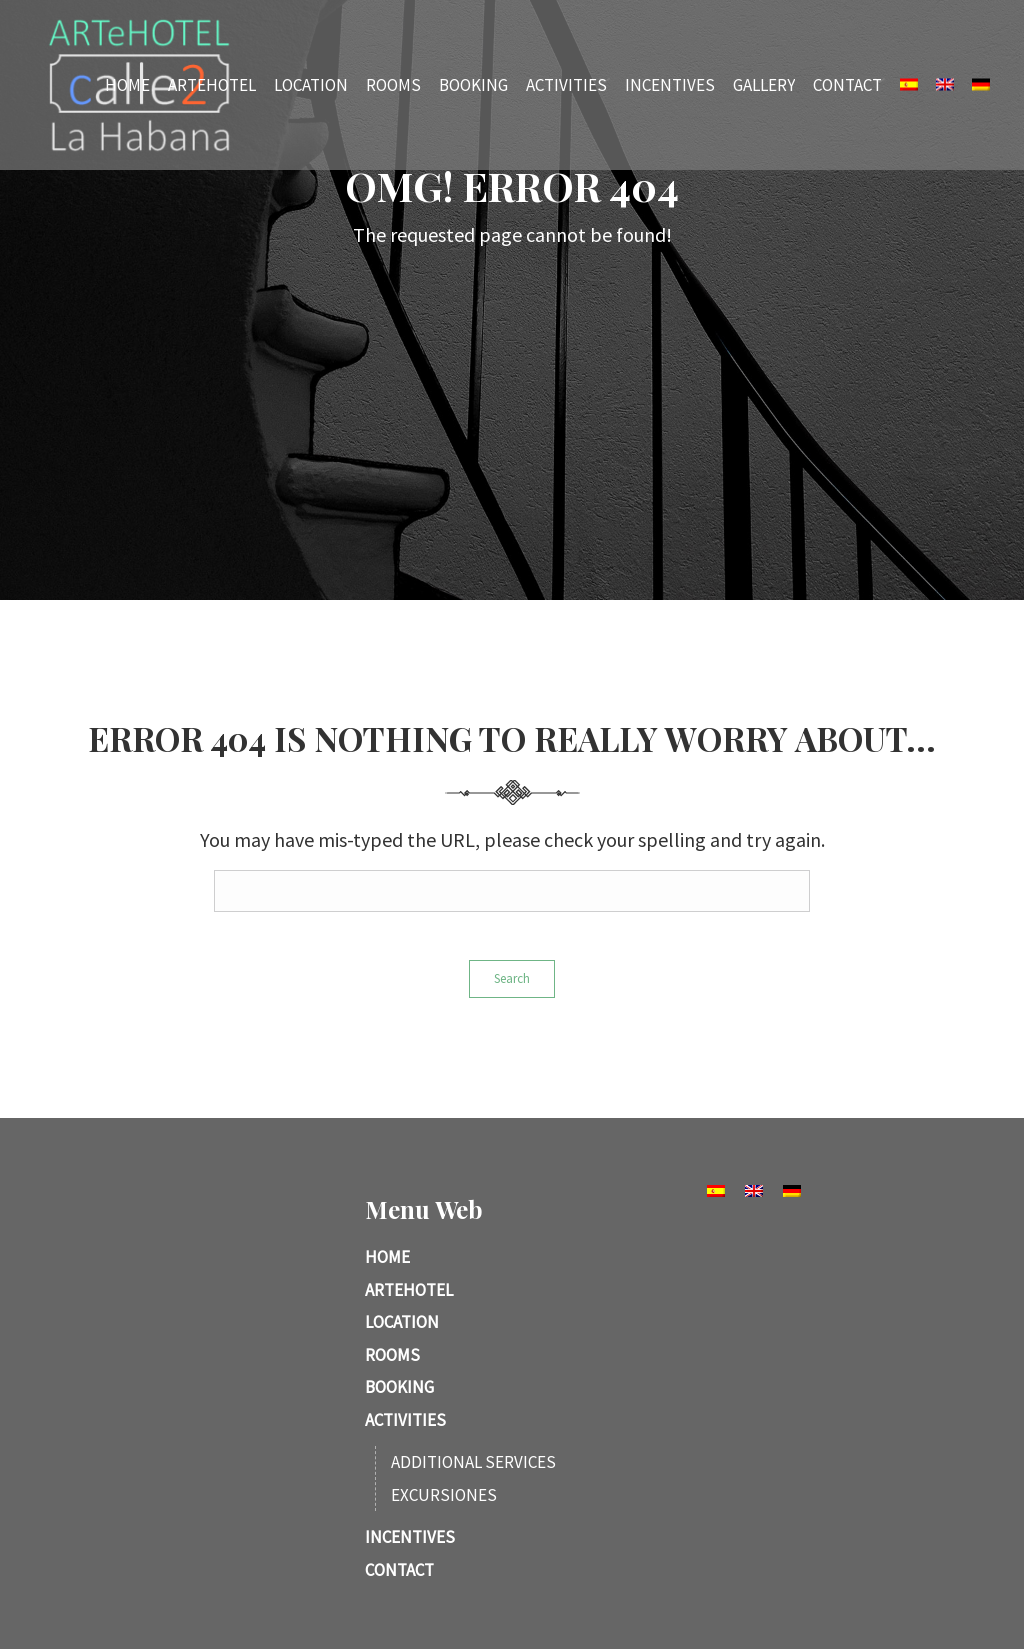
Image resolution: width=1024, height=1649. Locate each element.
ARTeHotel (212, 84)
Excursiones (444, 1495)
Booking (473, 84)
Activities (566, 84)
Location (311, 84)
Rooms (393, 84)
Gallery (764, 84)
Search (512, 978)
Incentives (670, 84)
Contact (847, 84)
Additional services (473, 1462)
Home (127, 84)
